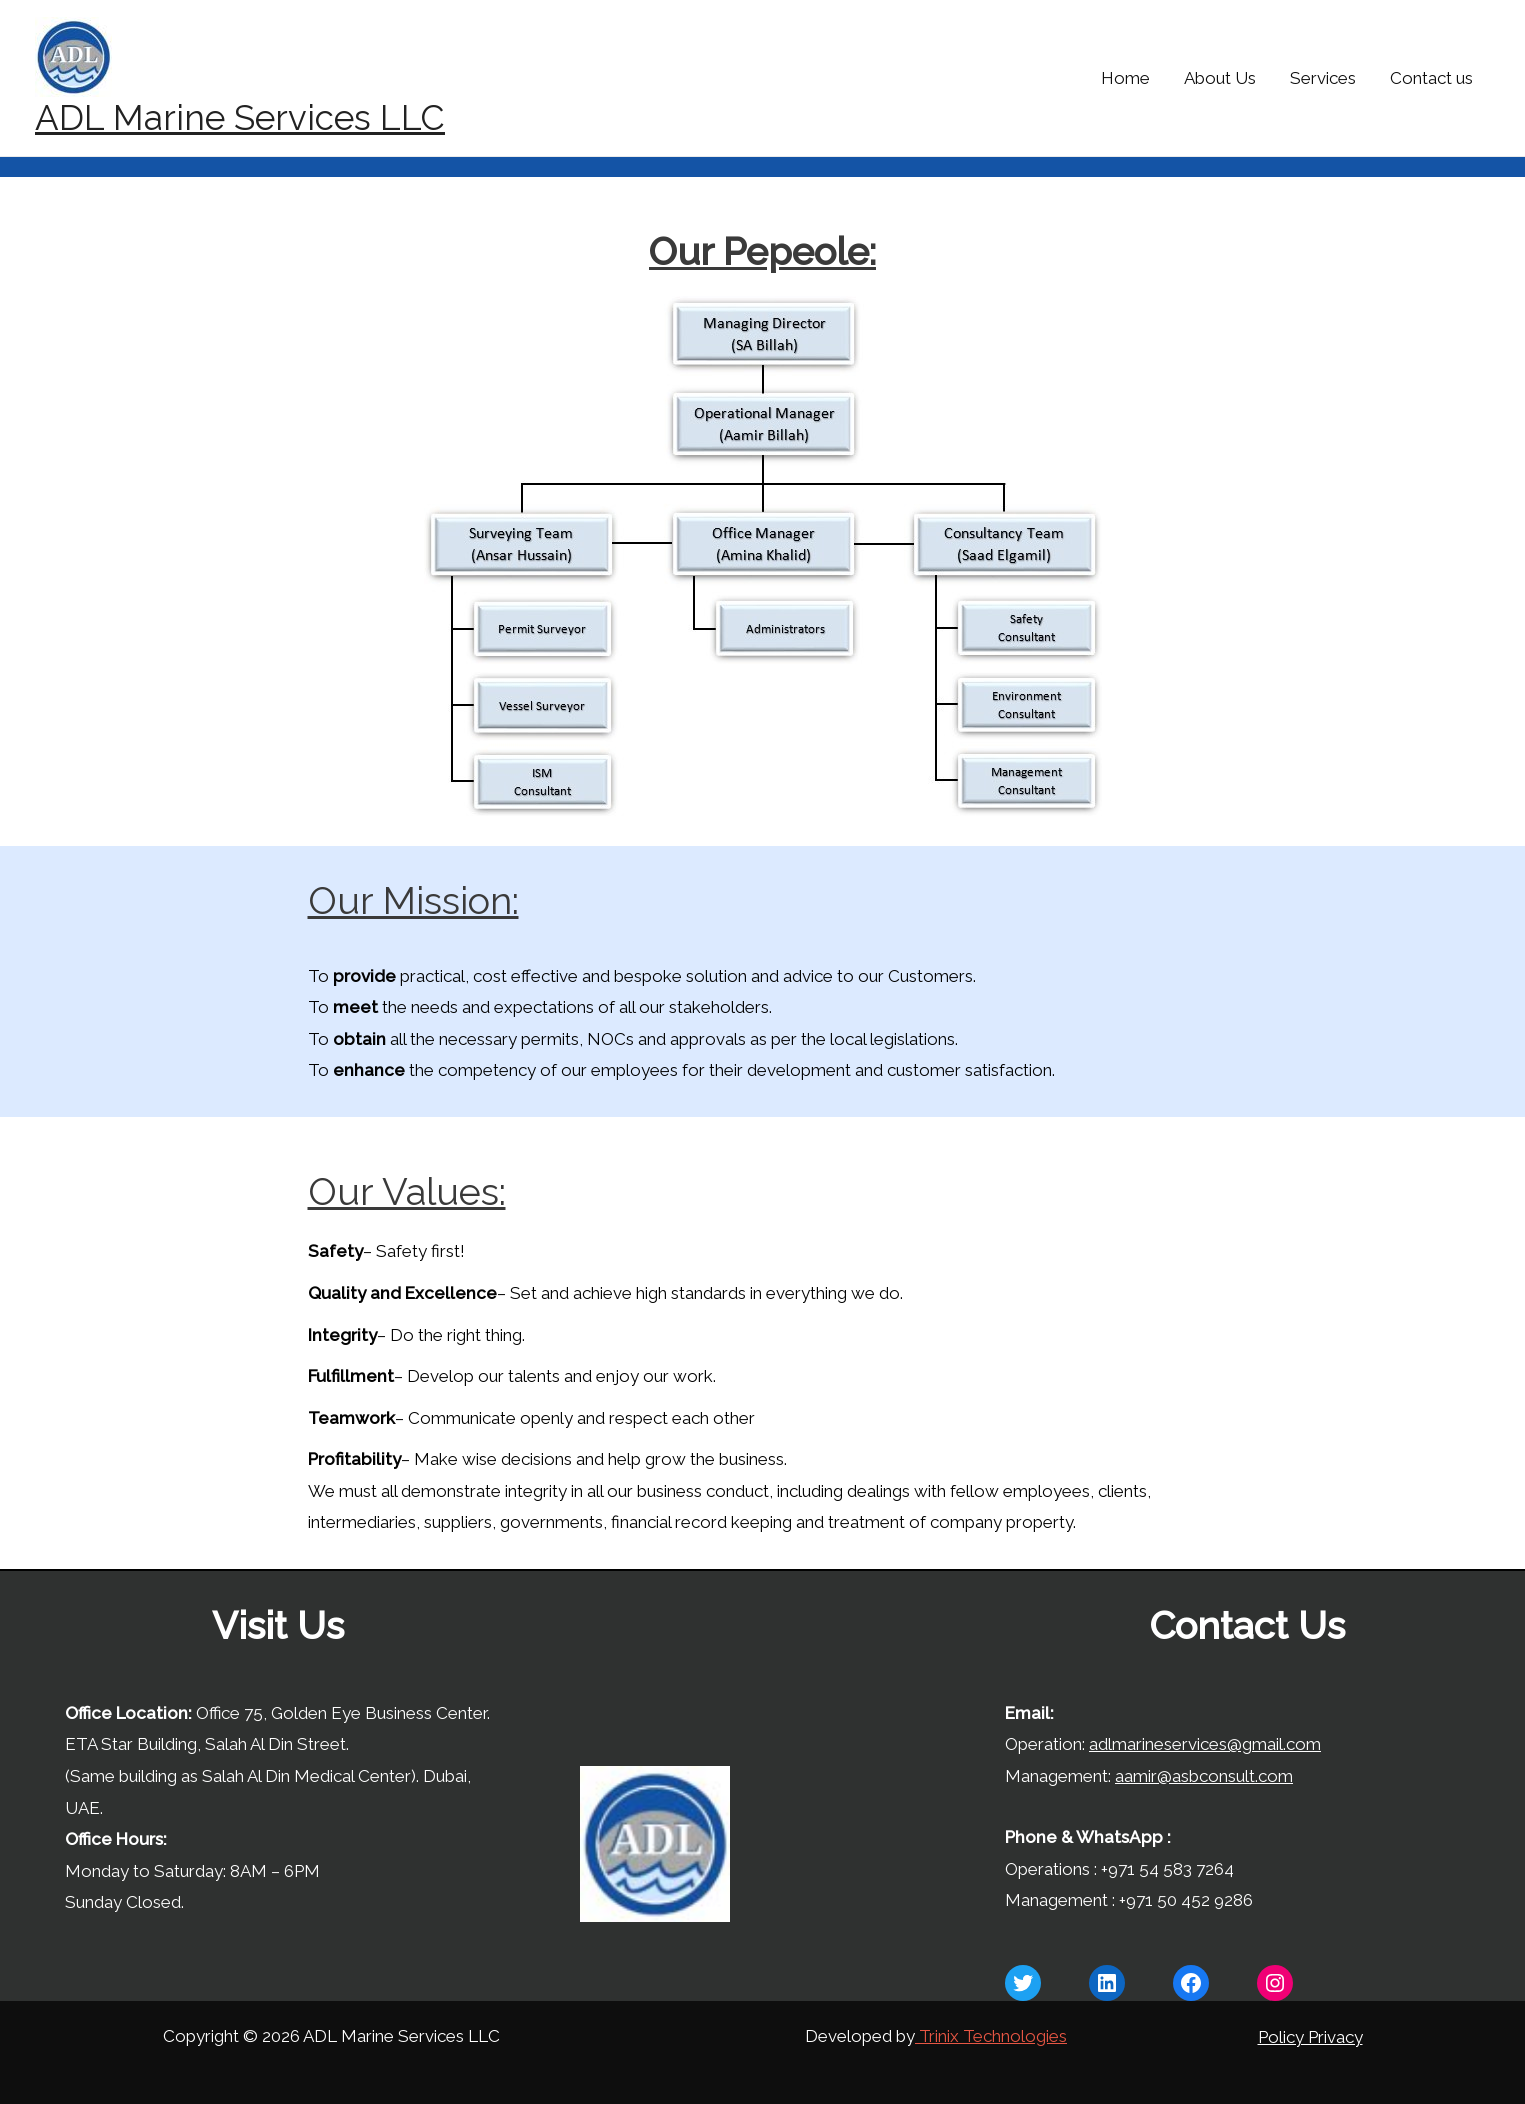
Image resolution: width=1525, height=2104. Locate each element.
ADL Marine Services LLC (240, 117)
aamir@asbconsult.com (1204, 1776)
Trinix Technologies (991, 2036)
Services (1323, 78)
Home (1125, 78)
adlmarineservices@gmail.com (1205, 1744)
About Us (1220, 78)
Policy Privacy (1310, 2037)
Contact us (1431, 78)
